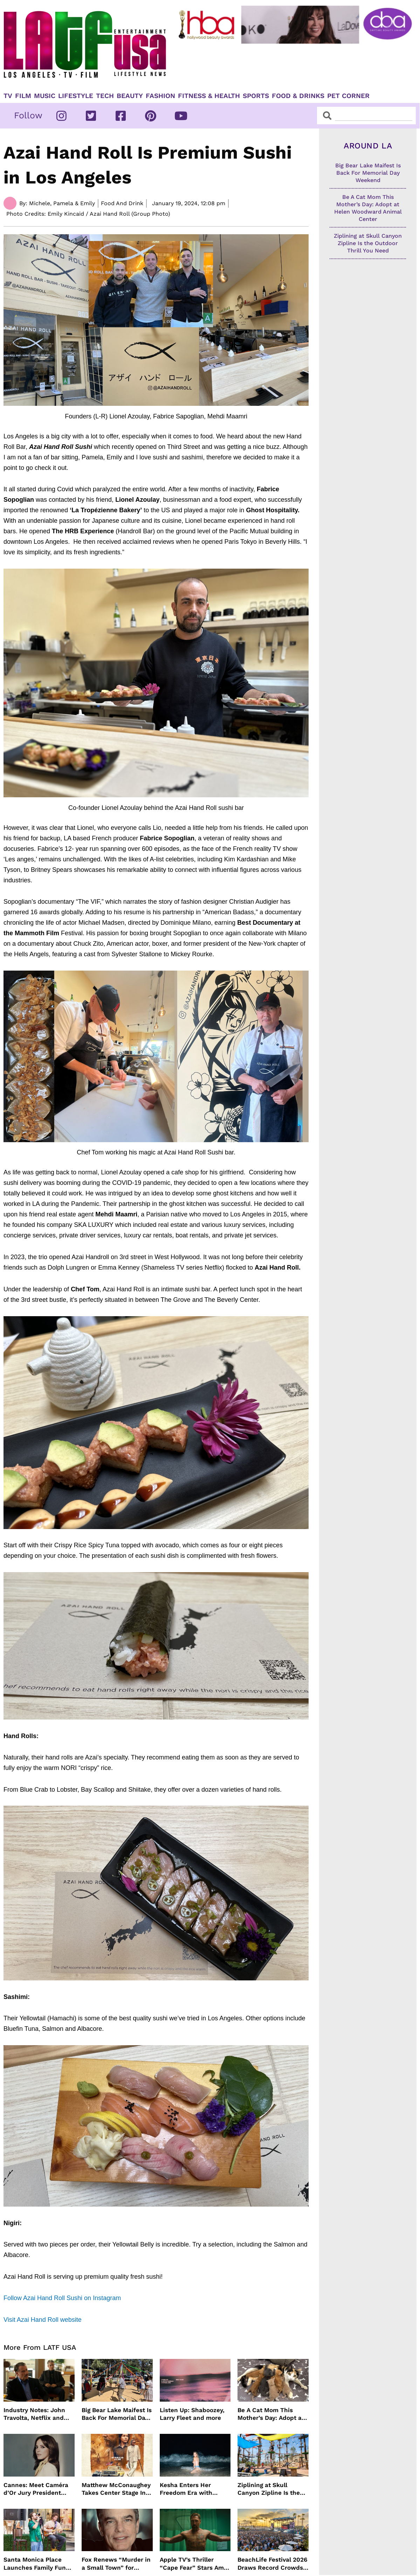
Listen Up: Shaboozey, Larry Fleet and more (192, 2414)
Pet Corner (348, 95)
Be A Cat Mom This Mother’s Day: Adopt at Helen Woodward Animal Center (270, 2414)
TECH (105, 95)
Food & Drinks (298, 95)
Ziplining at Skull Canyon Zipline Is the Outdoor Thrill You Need (272, 2489)
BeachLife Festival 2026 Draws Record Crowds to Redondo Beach (272, 2563)
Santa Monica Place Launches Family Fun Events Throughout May (38, 2563)
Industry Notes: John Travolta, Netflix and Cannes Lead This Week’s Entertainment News (36, 2414)
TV (8, 95)
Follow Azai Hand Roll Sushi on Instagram (62, 2297)
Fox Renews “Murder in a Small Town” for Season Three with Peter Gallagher (116, 2563)
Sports (256, 95)
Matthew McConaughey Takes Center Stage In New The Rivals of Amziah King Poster (116, 2489)
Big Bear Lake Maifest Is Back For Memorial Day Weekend (117, 2414)
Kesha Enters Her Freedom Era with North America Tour (188, 2489)
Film (23, 95)
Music (44, 95)
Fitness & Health (209, 95)
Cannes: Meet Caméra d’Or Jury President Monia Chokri (36, 2489)
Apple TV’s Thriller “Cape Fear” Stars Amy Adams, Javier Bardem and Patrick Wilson (193, 2563)
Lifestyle (75, 95)
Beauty (130, 95)
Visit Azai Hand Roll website (43, 2319)
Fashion (160, 95)
